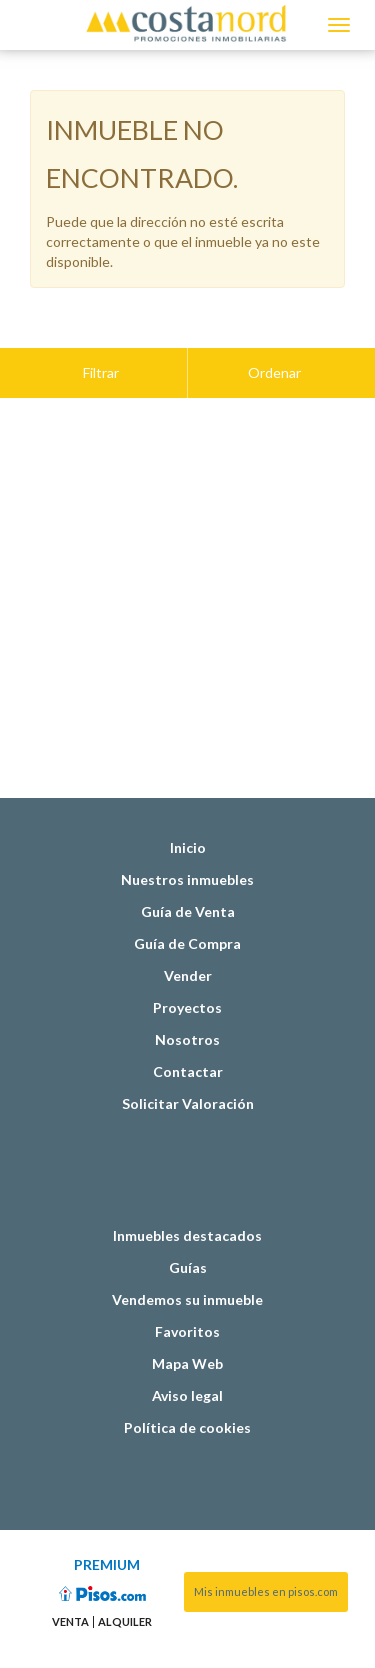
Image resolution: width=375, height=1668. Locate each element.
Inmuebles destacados (187, 1185)
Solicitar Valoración (188, 1053)
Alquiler (125, 1572)
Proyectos (187, 957)
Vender (188, 925)
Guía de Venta (188, 861)
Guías (188, 1217)
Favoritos (187, 1281)
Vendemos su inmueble (187, 1249)
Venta (70, 1572)
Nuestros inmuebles (187, 829)
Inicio (188, 797)
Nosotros (187, 989)
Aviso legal (187, 1345)
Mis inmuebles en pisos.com (266, 1541)
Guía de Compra (187, 893)
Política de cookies (187, 1377)
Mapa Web (187, 1313)
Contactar (188, 1021)
